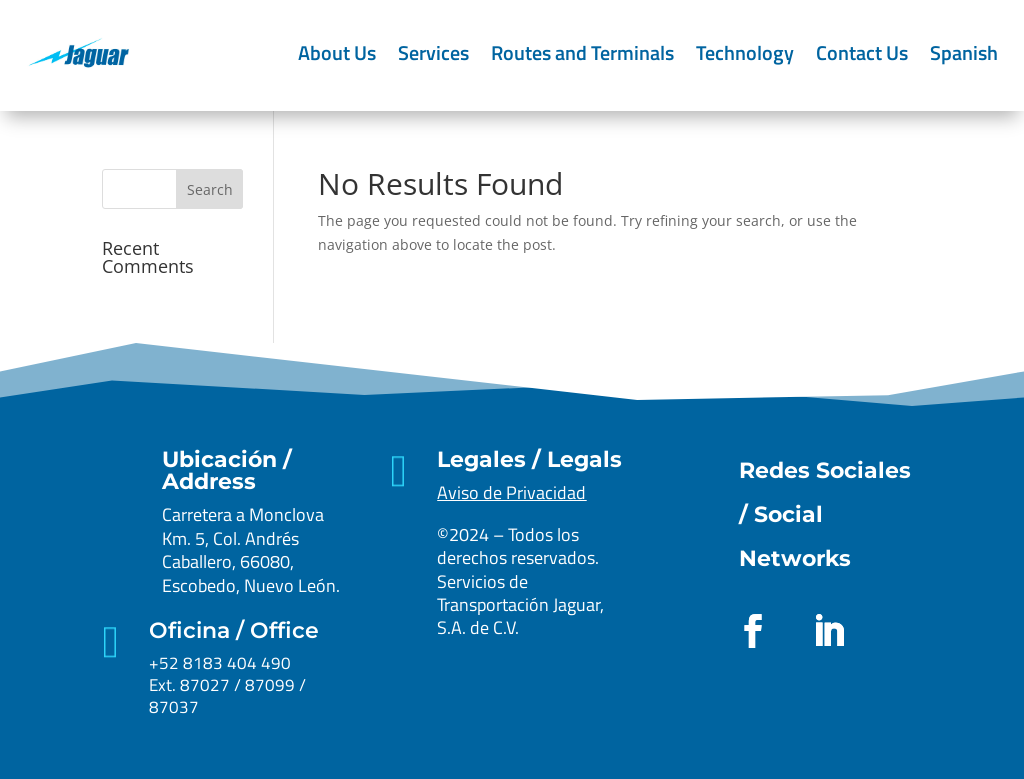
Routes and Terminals (582, 52)
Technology (745, 52)
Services (433, 52)
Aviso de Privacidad (511, 492)
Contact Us (862, 52)
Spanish (964, 52)
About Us (337, 52)
